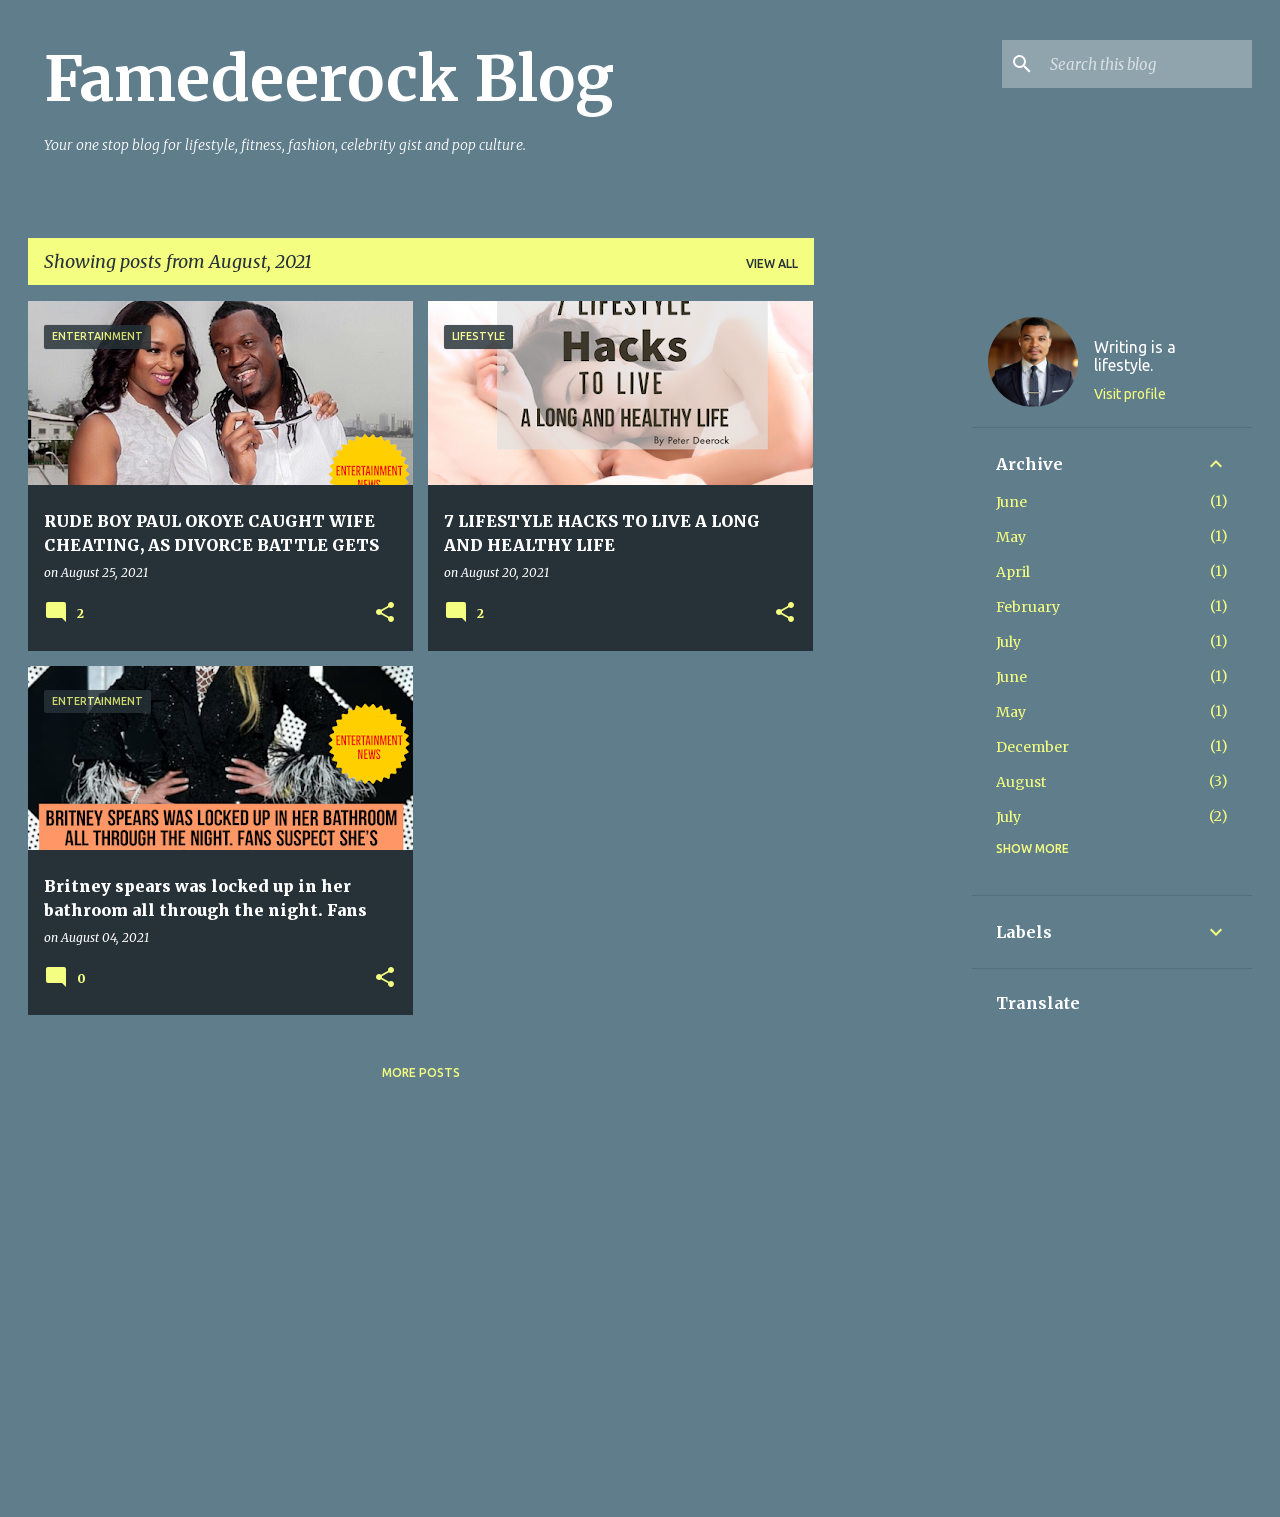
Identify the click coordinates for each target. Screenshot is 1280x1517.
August (1021, 782)
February (1028, 607)
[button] (385, 613)
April (1013, 572)
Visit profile (1130, 394)
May (1011, 537)
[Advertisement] (893, 601)
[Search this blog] (1147, 64)
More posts (421, 1072)
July (1008, 642)
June (1011, 502)
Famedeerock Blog (329, 79)
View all (772, 263)
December (1032, 747)
